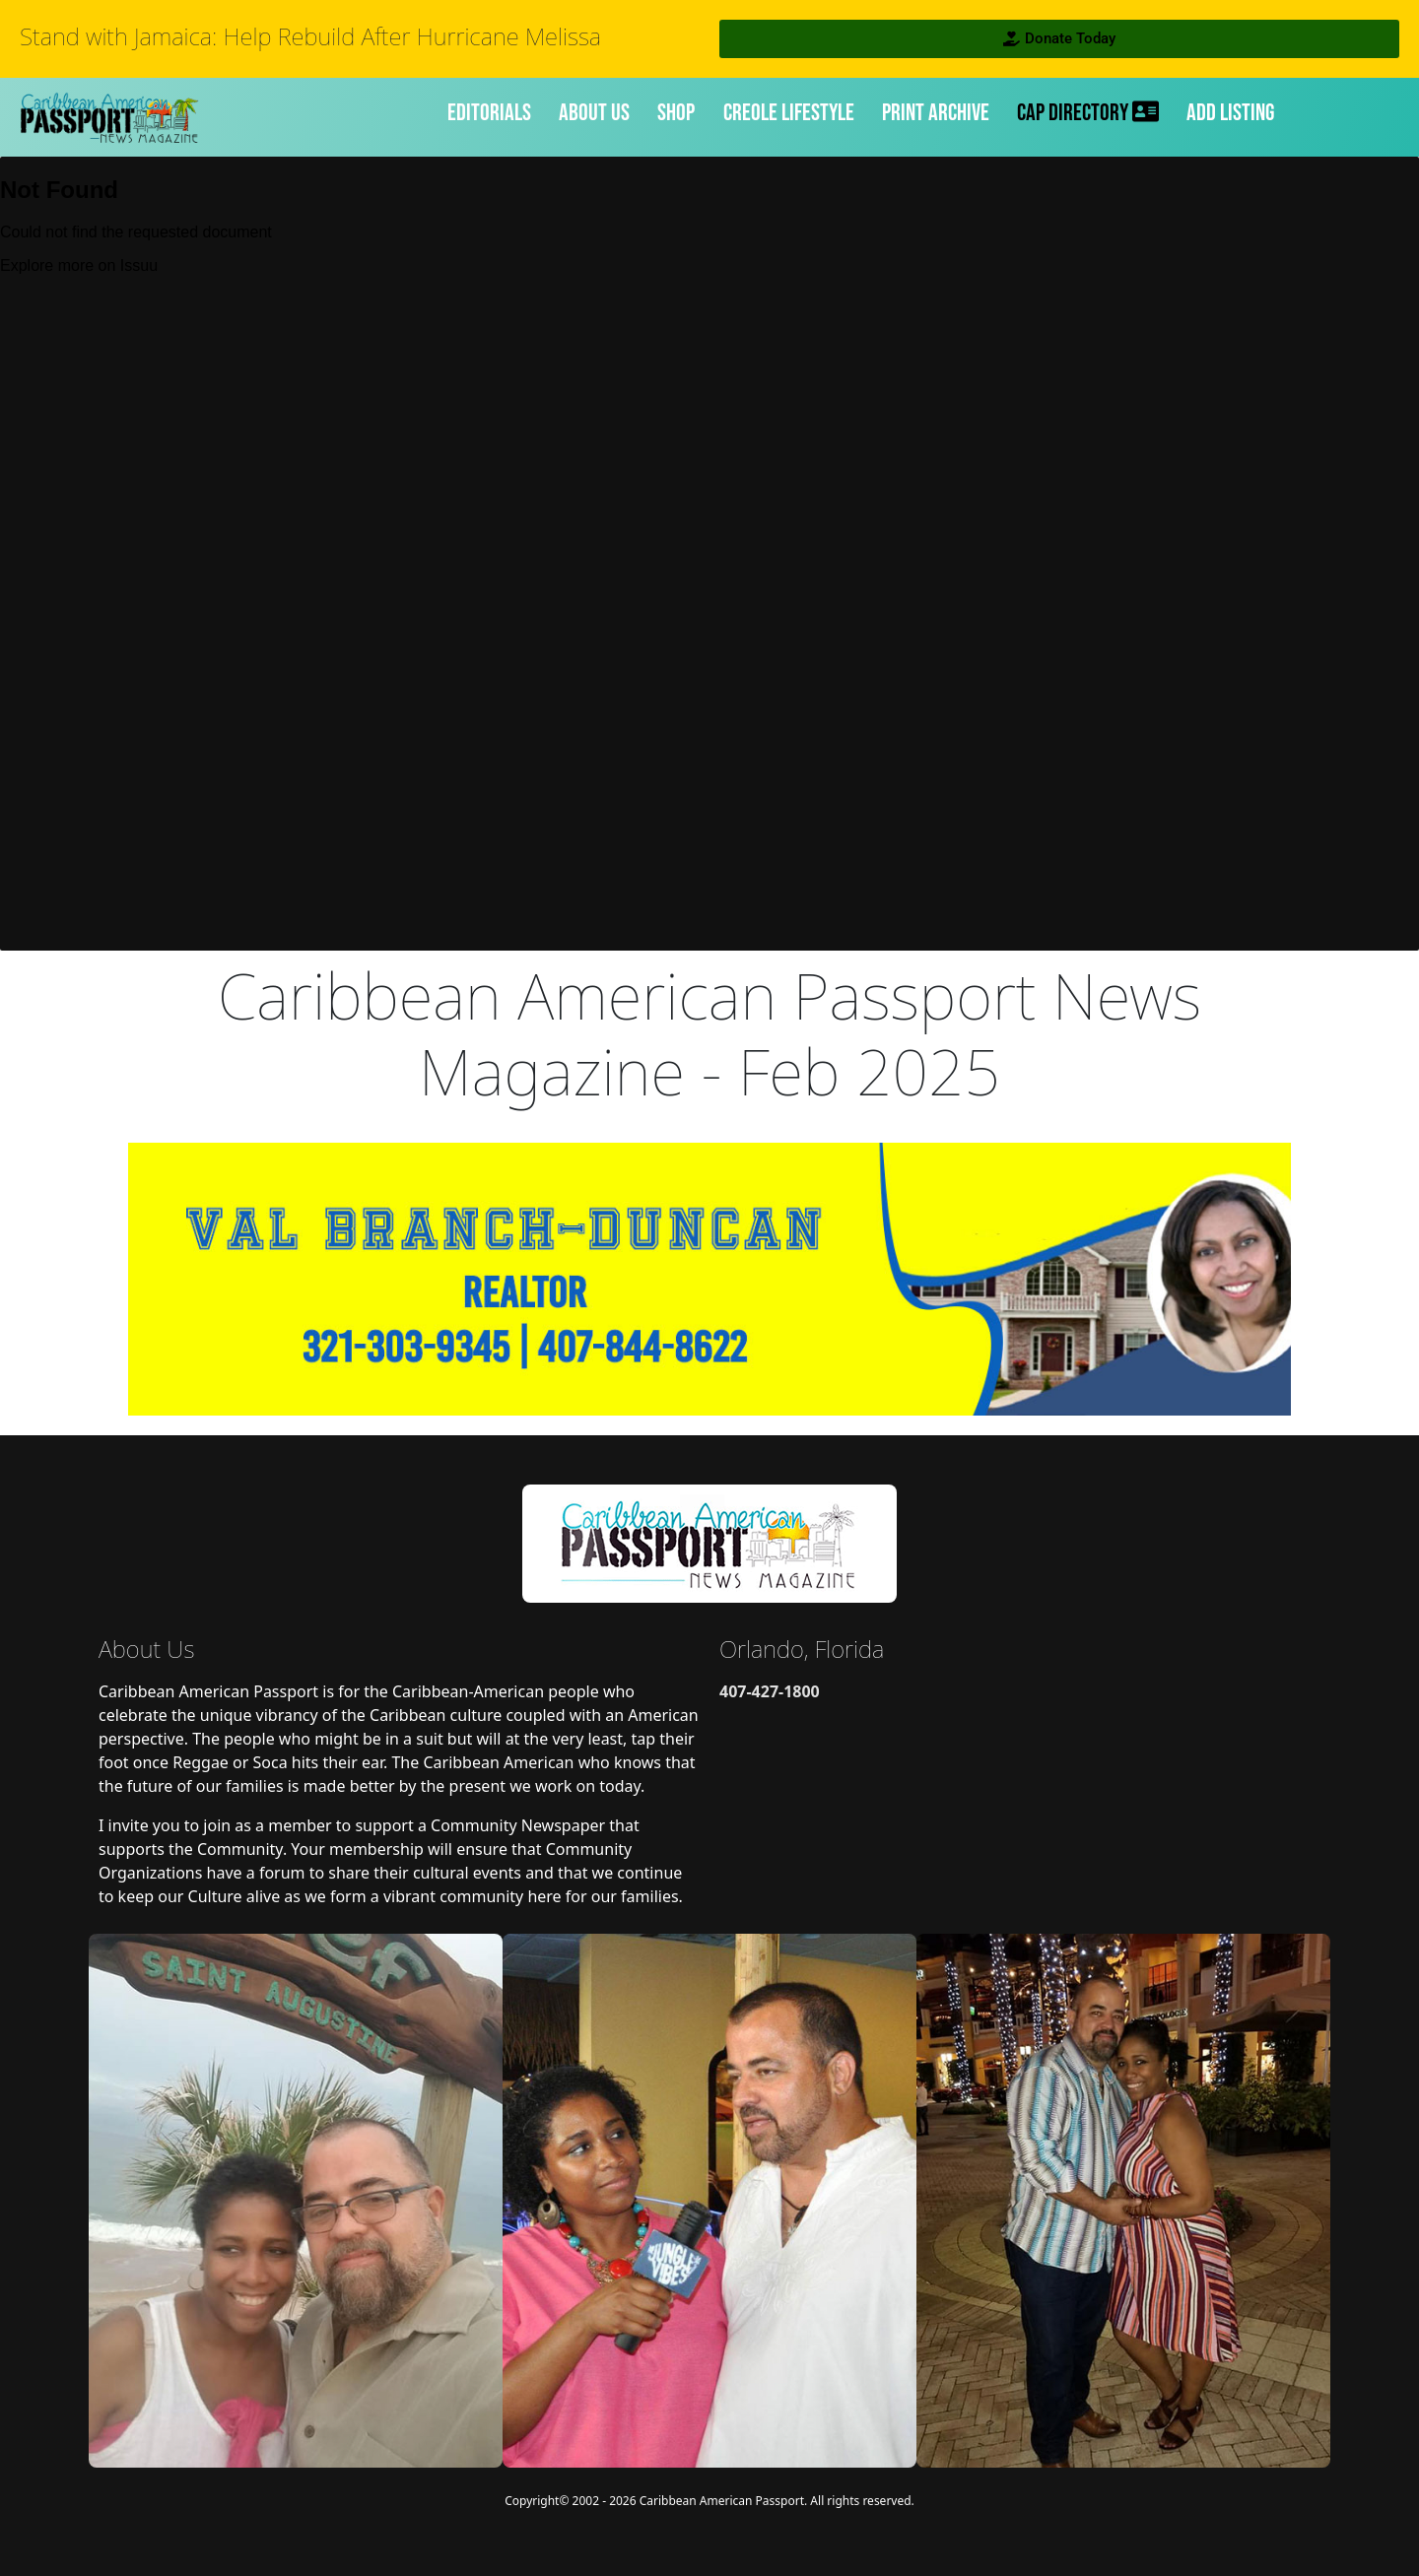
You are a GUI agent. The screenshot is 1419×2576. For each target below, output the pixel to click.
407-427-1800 (769, 1691)
